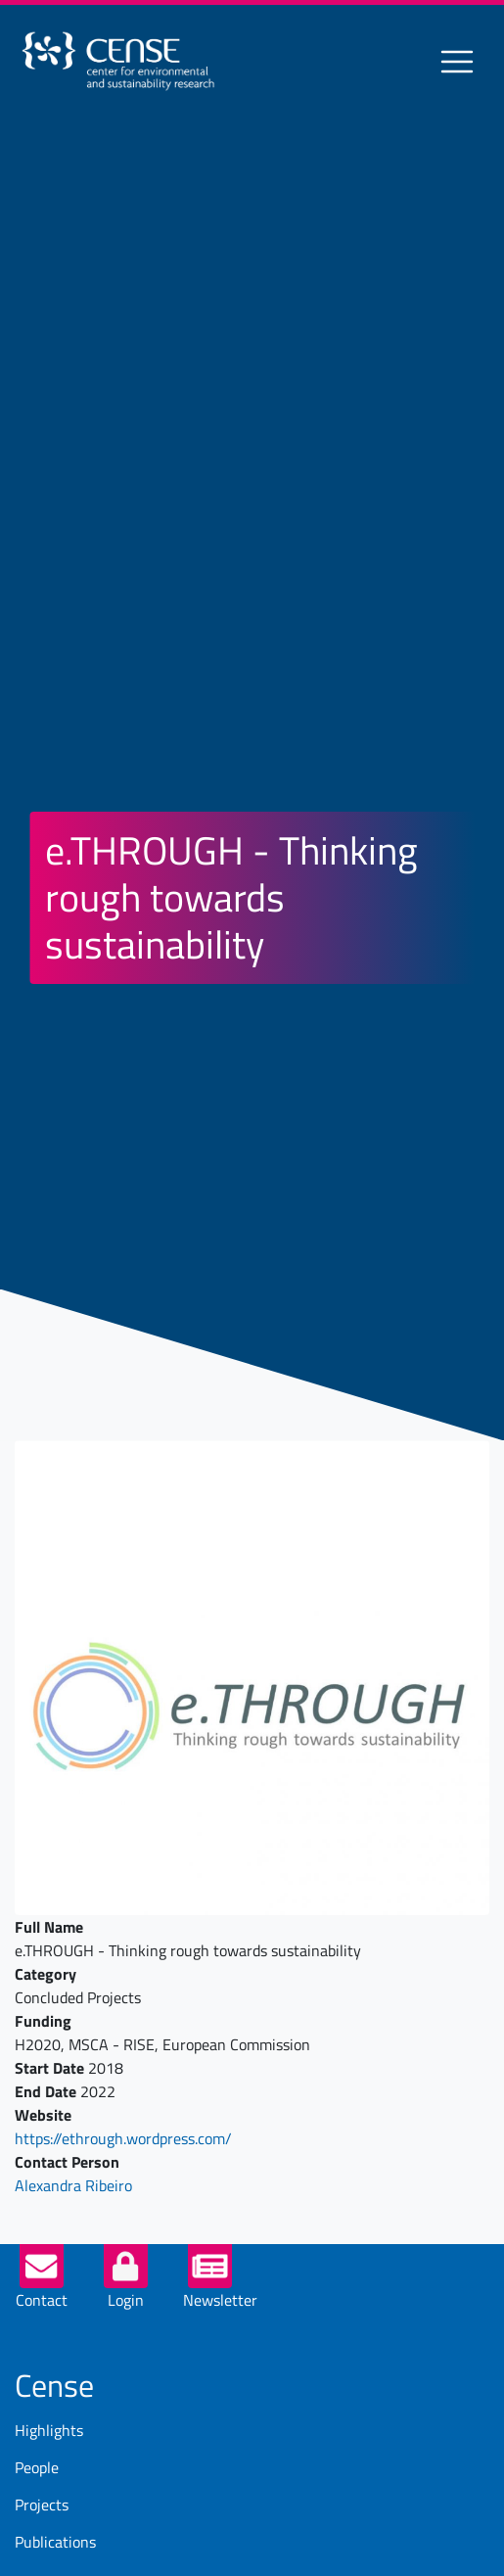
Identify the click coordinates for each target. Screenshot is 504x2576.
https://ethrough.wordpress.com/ (123, 2138)
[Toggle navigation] (457, 61)
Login (126, 2300)
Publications (55, 2541)
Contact (42, 2300)
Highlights (49, 2430)
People (37, 2467)
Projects (42, 2504)
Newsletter (220, 2300)
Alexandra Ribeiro (73, 2185)
